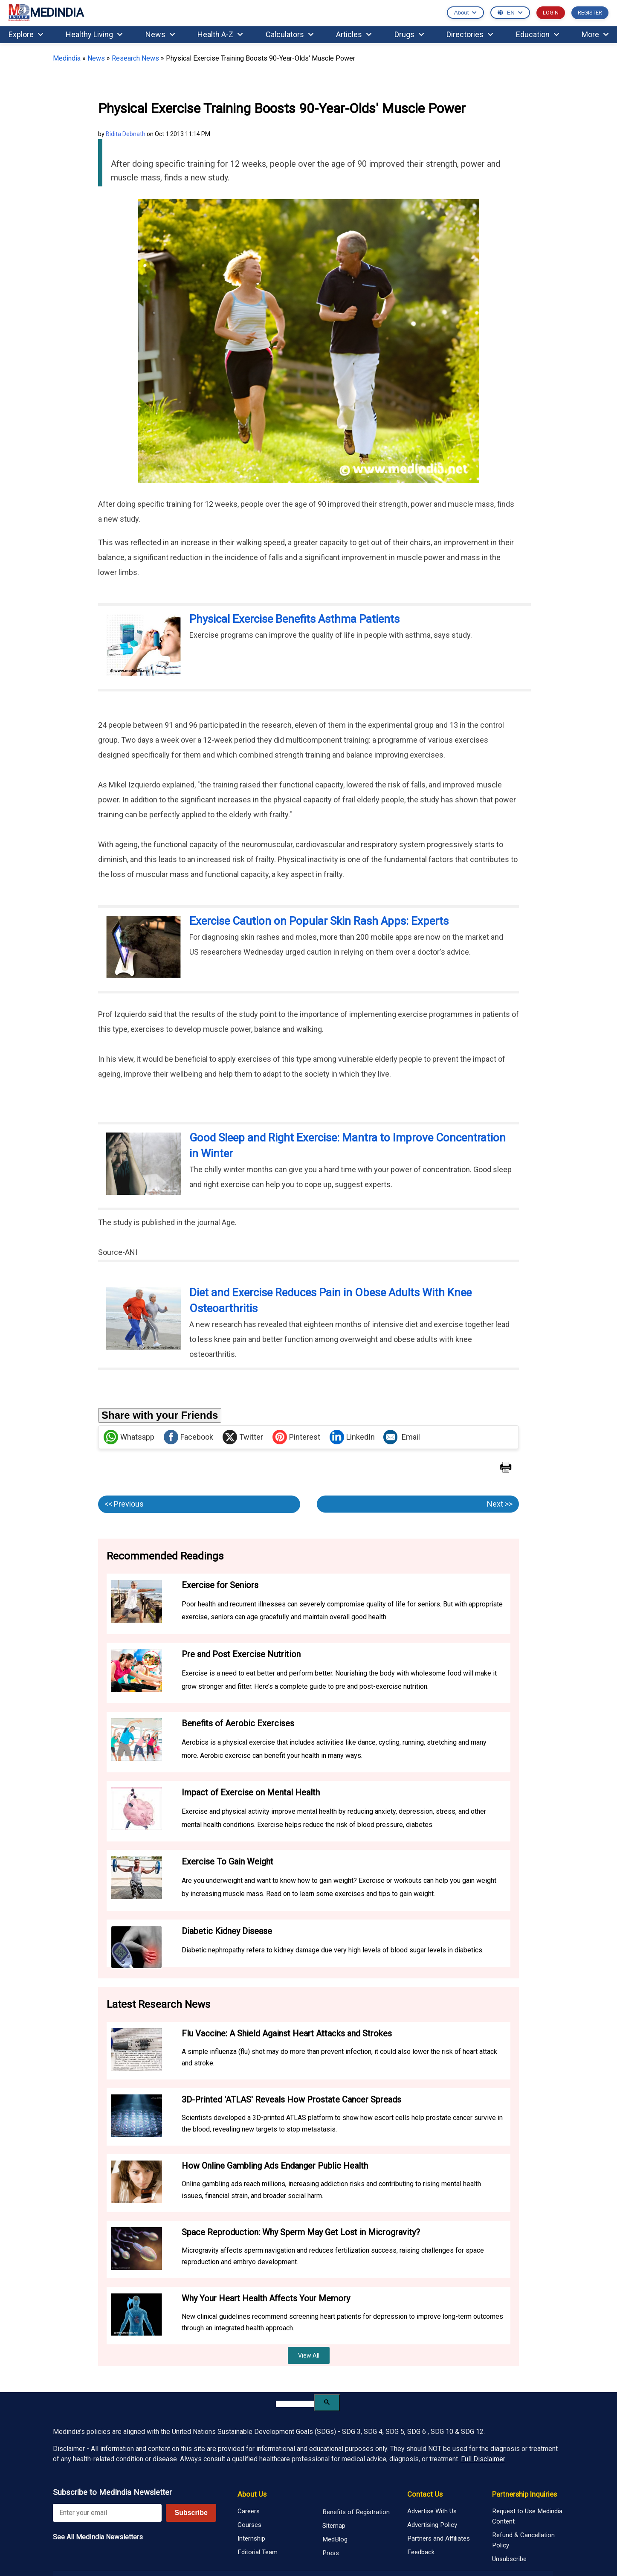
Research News (135, 58)
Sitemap (333, 2526)
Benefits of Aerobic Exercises (238, 1723)
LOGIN (551, 12)
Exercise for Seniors (220, 1585)
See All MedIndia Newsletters (98, 2537)
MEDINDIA (46, 13)
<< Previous (124, 1503)
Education (537, 34)
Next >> (500, 1503)
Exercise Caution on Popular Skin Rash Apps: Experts (319, 921)
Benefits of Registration (356, 2512)
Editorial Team (258, 2552)
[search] (295, 2404)
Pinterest (296, 1437)
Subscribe (190, 2512)
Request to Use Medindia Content (527, 2516)
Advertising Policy (432, 2525)
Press (330, 2553)
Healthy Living (94, 34)
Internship (251, 2538)
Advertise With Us (432, 2511)
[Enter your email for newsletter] (107, 2513)
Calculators (289, 34)
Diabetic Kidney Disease (227, 1931)
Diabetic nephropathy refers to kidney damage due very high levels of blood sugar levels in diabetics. (333, 1950)
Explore (26, 34)
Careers (249, 2511)
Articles (353, 34)
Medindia (67, 58)
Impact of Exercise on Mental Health (251, 1792)
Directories (469, 34)
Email (401, 1437)
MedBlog (335, 2539)
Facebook (188, 1437)
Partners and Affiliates (438, 2538)
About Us (252, 2494)
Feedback (421, 2552)
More (595, 34)
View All (308, 2355)
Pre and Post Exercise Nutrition (241, 1654)
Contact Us (425, 2494)
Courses (249, 2525)
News (160, 34)
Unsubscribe (509, 2559)
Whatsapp (129, 1437)
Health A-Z (220, 34)
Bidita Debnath (125, 134)
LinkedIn (352, 1437)
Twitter (243, 1437)
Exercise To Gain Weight (227, 1861)
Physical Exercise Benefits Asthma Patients (294, 619)
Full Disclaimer (483, 2459)
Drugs (409, 34)
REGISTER (590, 12)
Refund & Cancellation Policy (523, 2540)
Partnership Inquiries (524, 2494)
